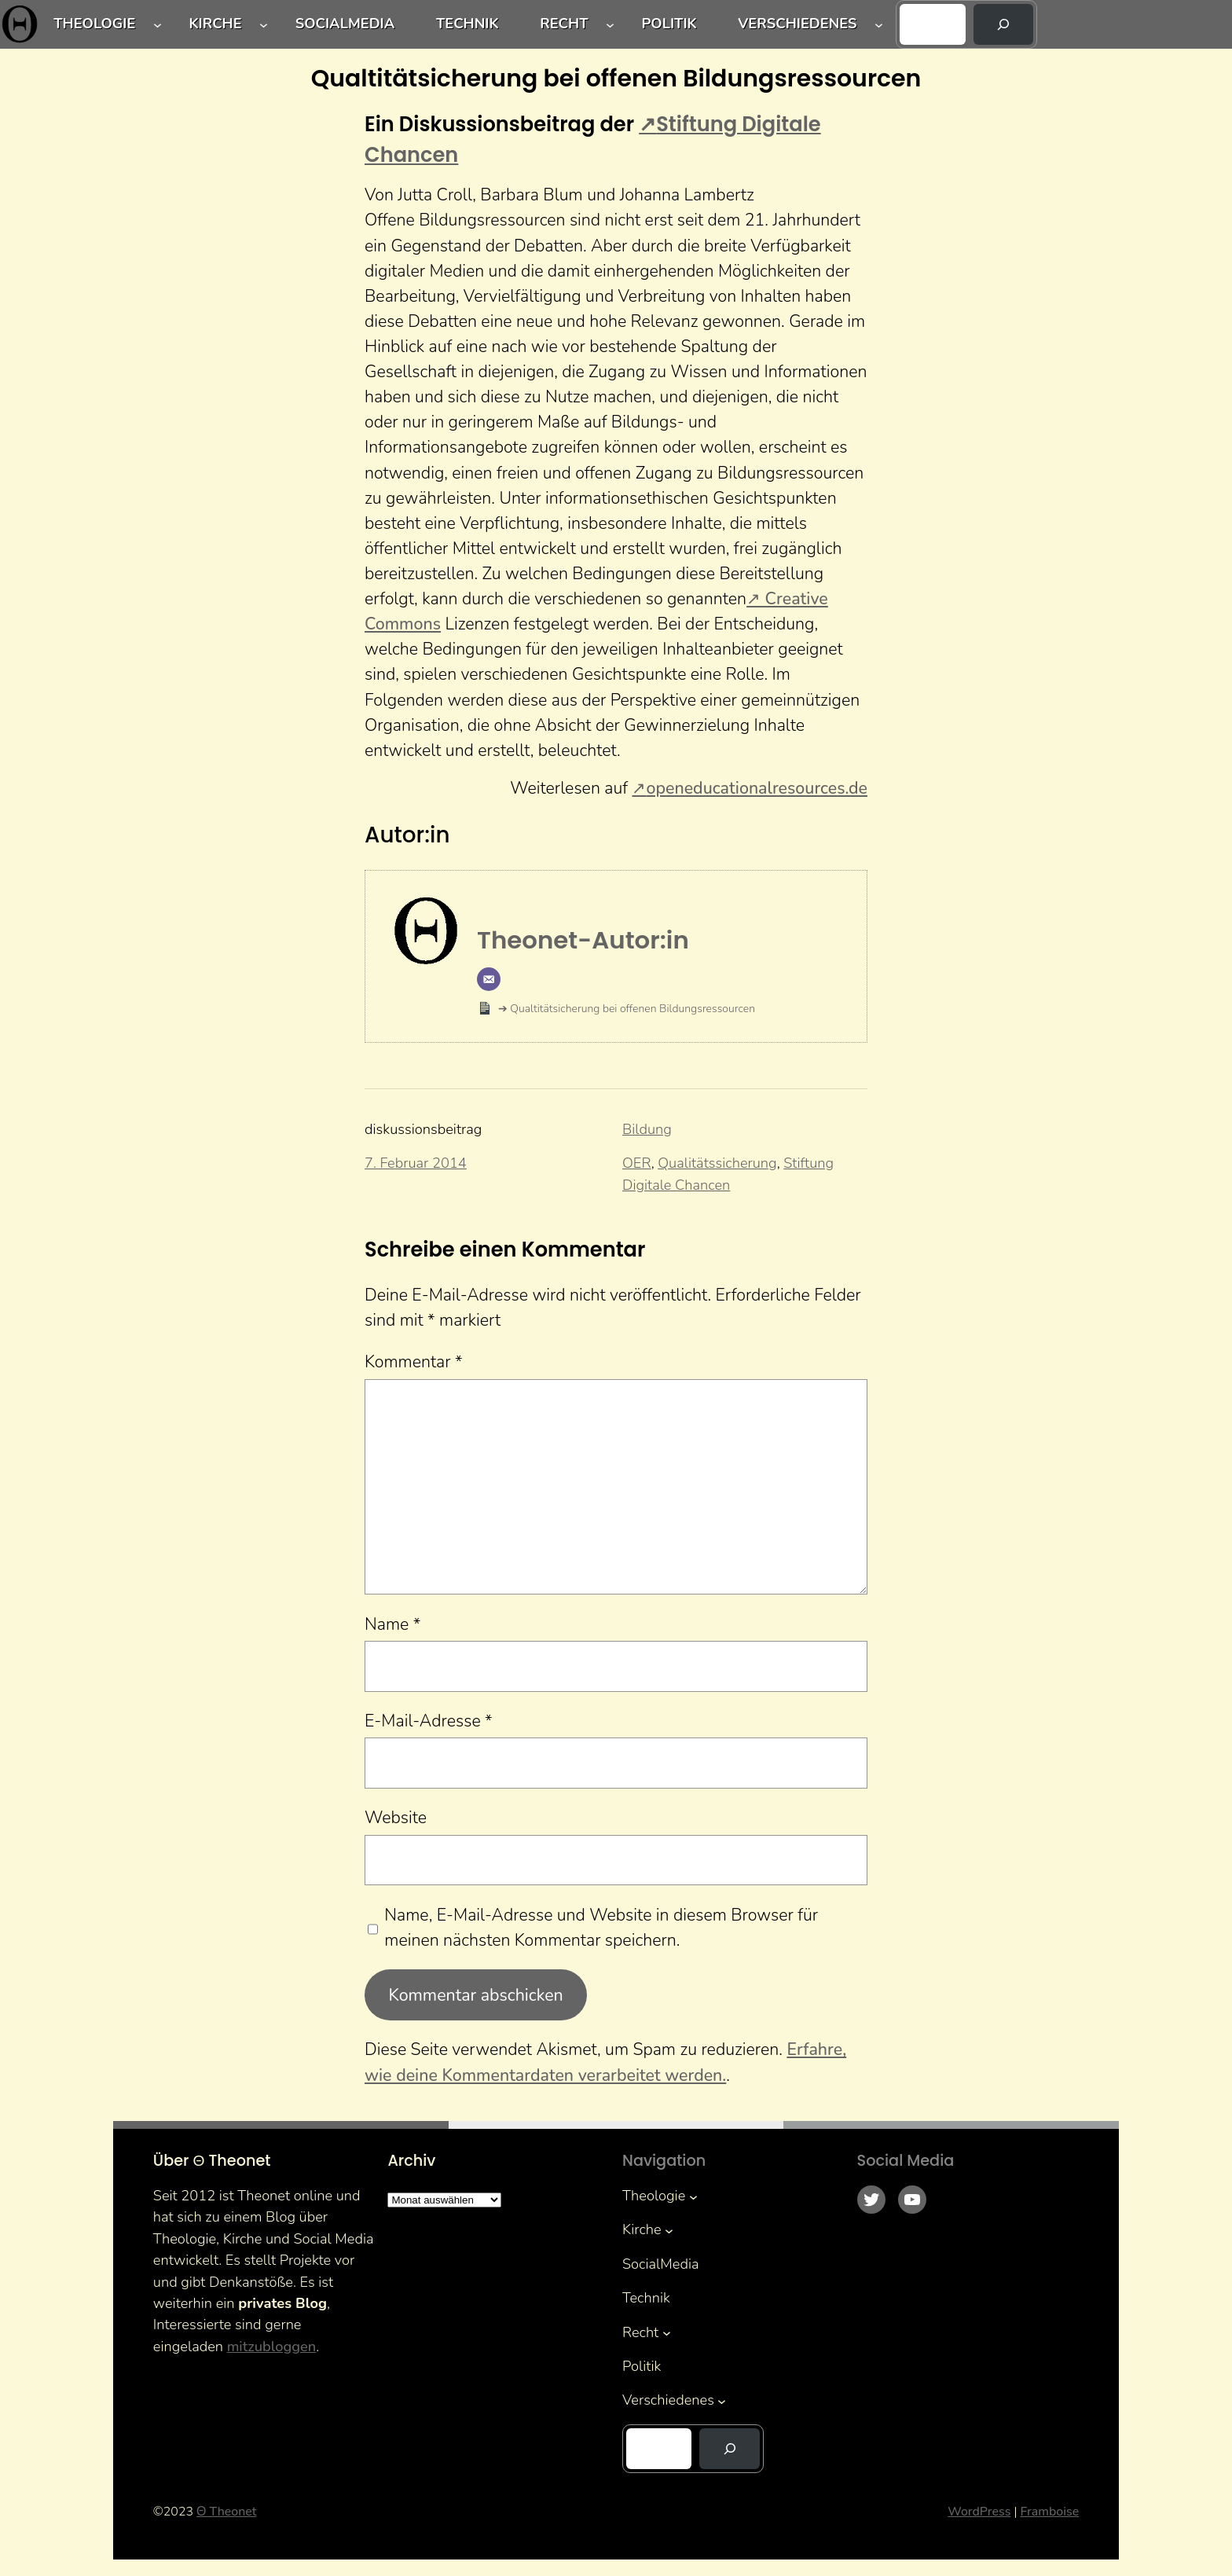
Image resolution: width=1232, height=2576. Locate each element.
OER (636, 1163)
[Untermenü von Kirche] (263, 24)
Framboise (1049, 2511)
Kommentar (414, 1362)
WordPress (979, 2511)
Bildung (647, 1129)
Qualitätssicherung (717, 1163)
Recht (564, 23)
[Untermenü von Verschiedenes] (878, 24)
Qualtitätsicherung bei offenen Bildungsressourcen (631, 1008)
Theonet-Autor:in (583, 940)
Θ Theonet (226, 2511)
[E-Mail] (488, 979)
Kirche (215, 23)
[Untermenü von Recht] (610, 24)
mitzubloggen (272, 2346)
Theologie (94, 23)
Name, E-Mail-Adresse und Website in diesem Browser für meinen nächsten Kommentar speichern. (601, 1927)
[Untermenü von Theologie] (157, 24)
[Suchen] (1004, 24)
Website (396, 1817)
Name (392, 1624)
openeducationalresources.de (756, 788)
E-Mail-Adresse (429, 1721)
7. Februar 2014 (416, 1163)
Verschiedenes (797, 23)
